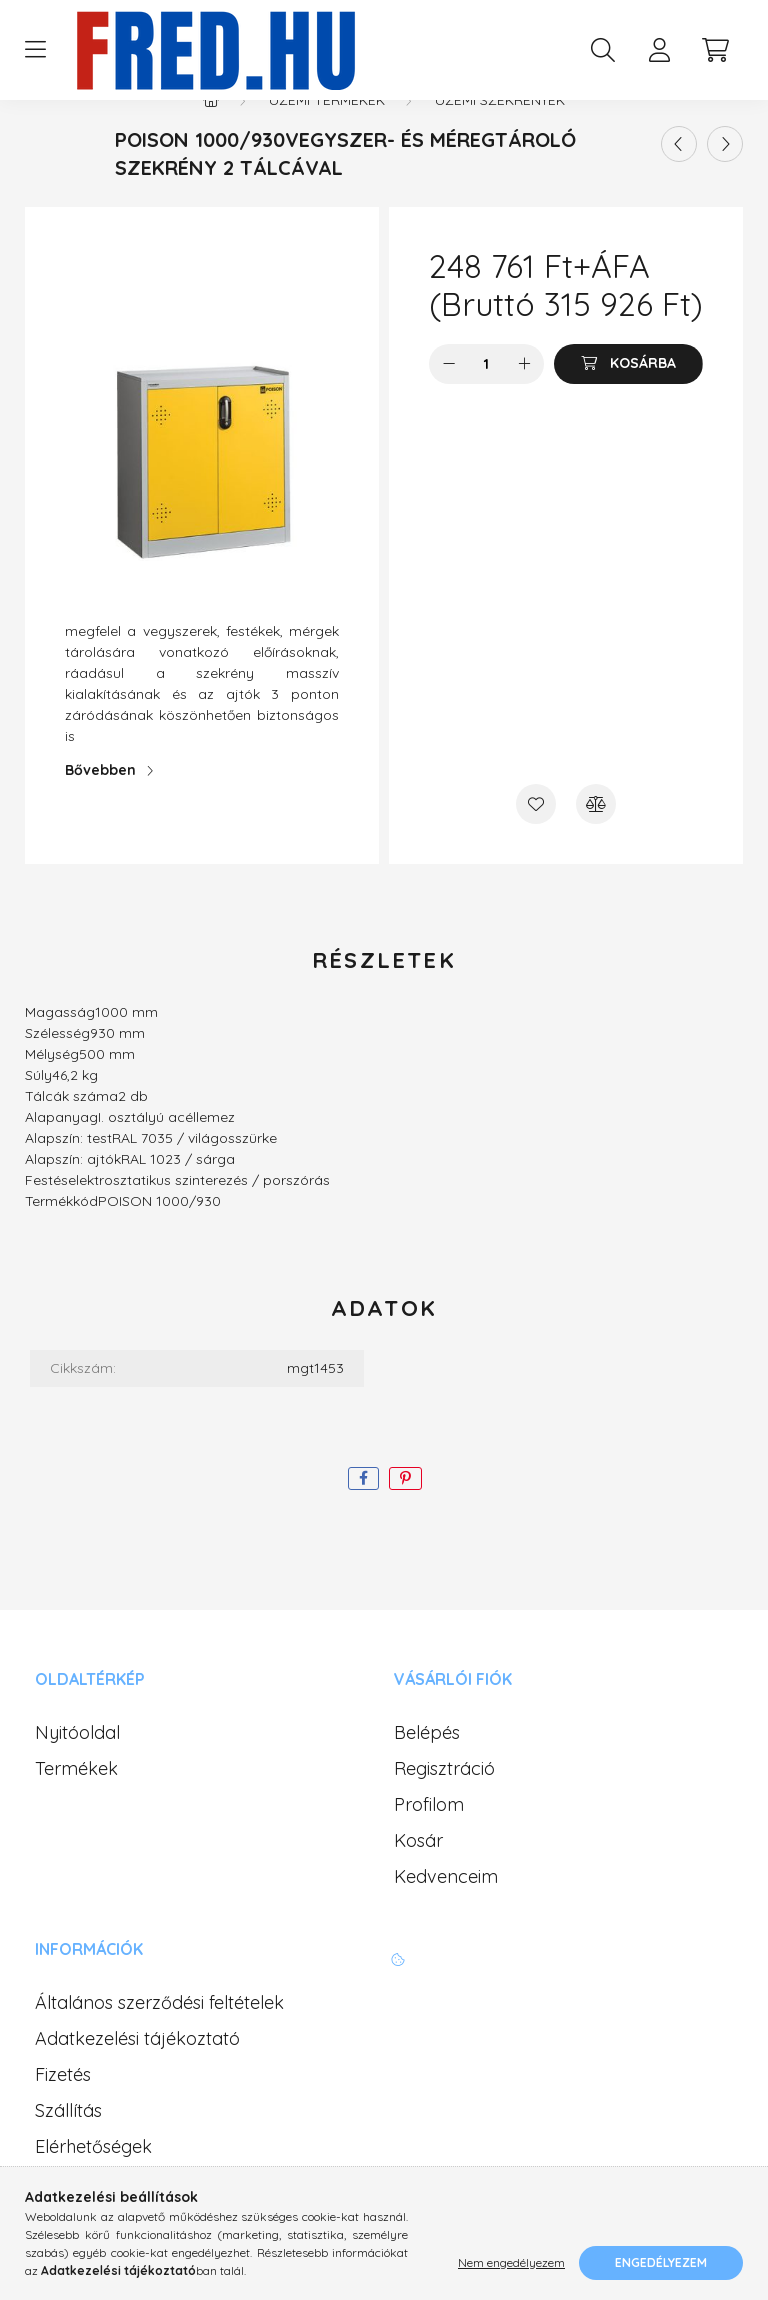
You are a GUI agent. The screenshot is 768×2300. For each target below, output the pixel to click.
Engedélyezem (661, 2262)
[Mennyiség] (486, 404)
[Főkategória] (211, 140)
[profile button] (659, 50)
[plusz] (524, 404)
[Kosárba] (628, 404)
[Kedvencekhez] (536, 844)
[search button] (603, 50)
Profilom (429, 1845)
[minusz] (449, 404)
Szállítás (68, 2151)
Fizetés (63, 2115)
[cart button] (715, 50)
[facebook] (363, 1518)
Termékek (76, 1809)
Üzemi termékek (327, 140)
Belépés (427, 1773)
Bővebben (100, 810)
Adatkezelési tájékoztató (137, 2079)
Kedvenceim (446, 1917)
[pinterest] (405, 1518)
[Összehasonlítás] (596, 844)
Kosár (418, 1881)
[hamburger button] (35, 50)
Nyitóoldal (77, 1773)
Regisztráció (444, 1809)
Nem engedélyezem (511, 2262)
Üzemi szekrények (500, 140)
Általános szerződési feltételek (159, 2043)
